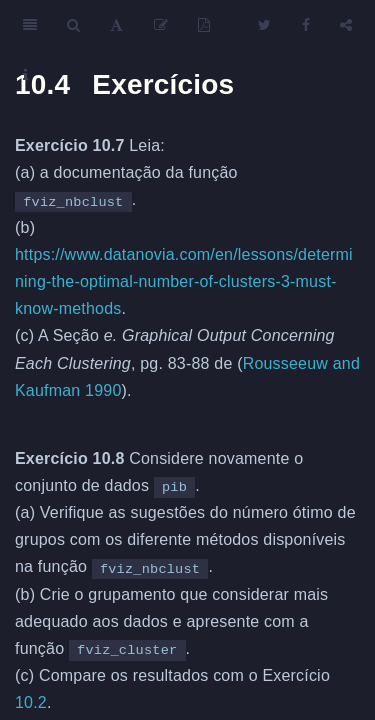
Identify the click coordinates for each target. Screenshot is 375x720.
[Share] (346, 25)
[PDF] (204, 25)
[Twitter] (264, 25)
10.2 (31, 702)
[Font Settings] (116, 25)
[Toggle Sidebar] (30, 25)
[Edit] (161, 25)
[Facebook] (306, 25)
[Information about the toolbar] (25, 75)
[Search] (73, 25)
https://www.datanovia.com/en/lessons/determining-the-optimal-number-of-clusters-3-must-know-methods (184, 281)
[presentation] (187, 420)
